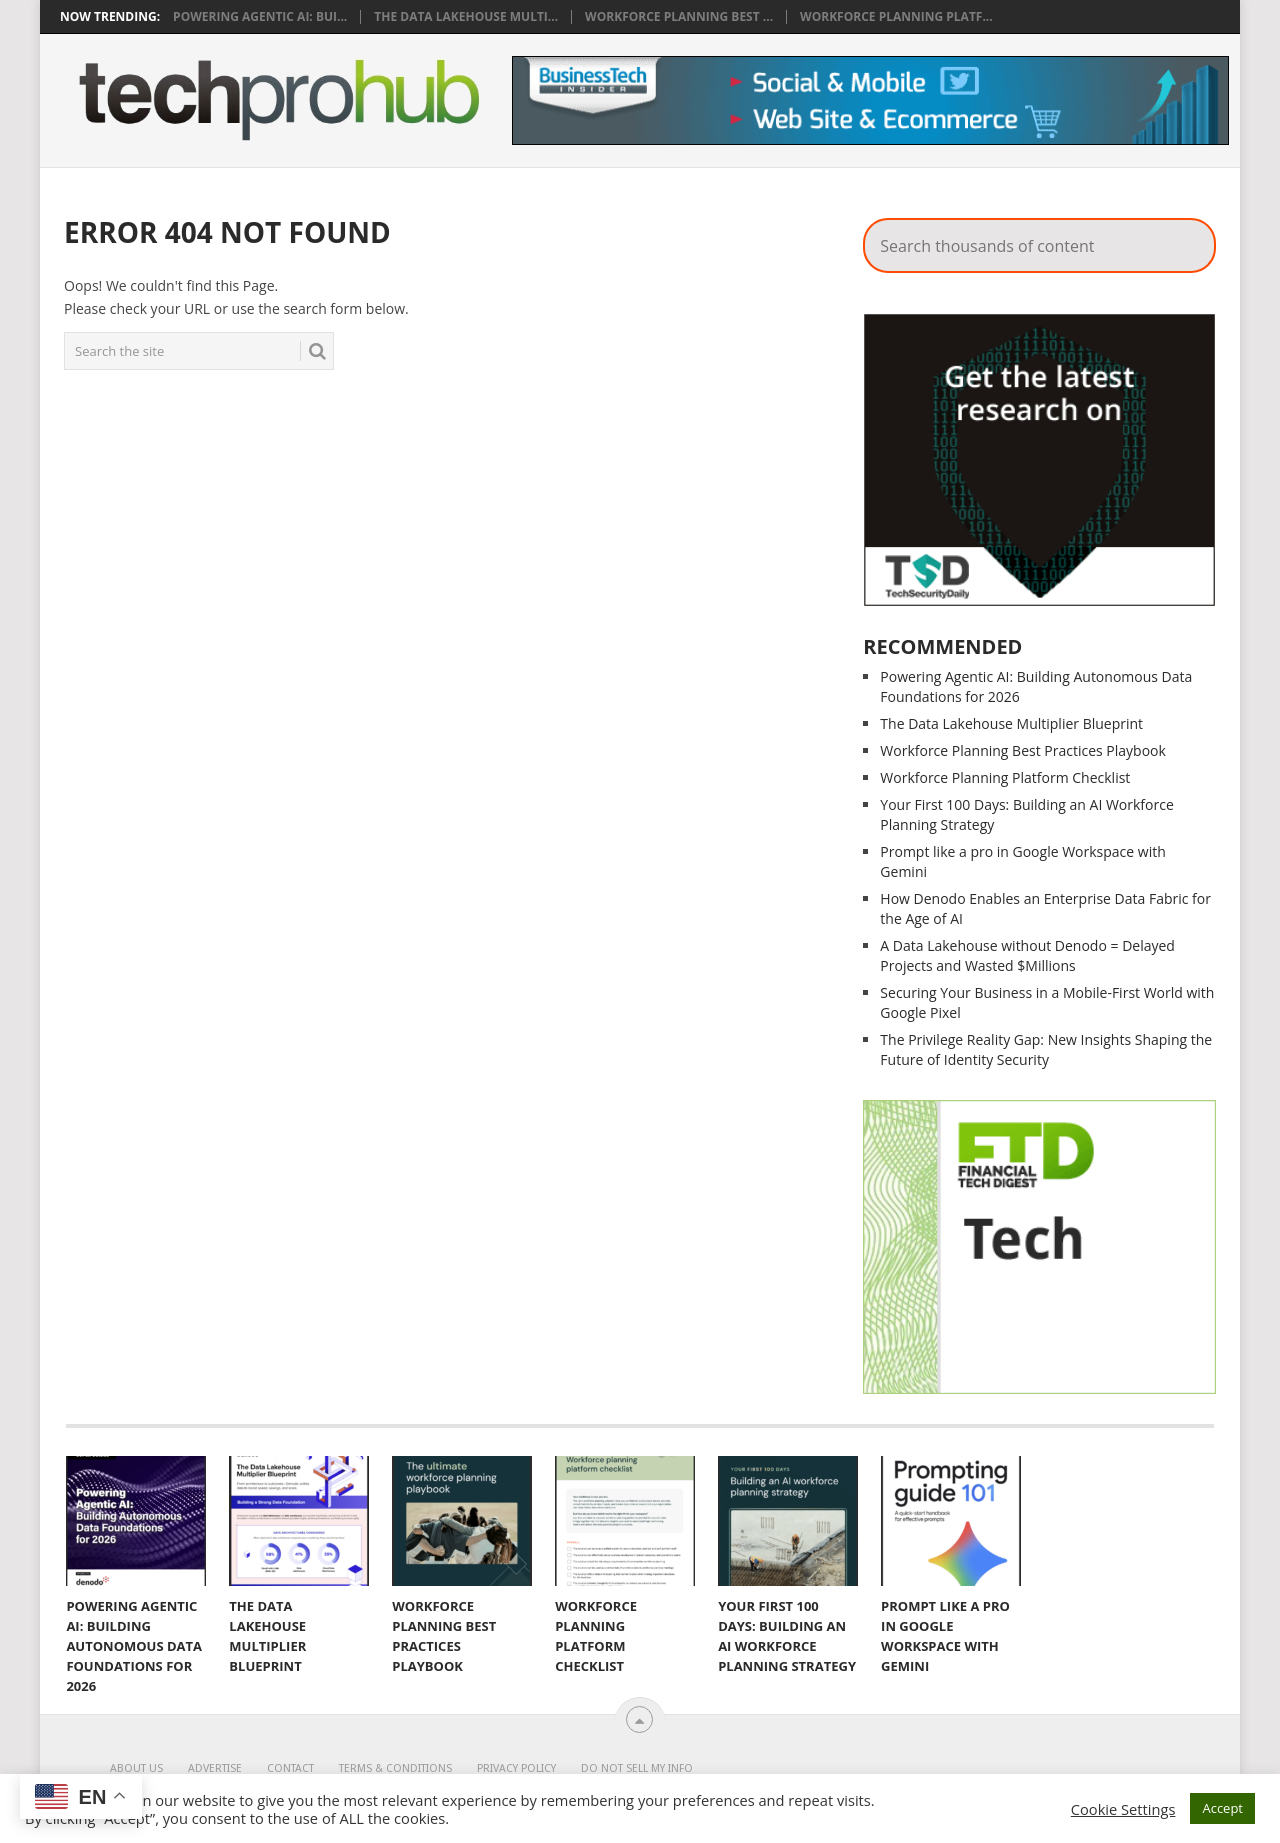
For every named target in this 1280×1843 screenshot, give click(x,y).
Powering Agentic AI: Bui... (260, 17)
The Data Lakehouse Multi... (466, 17)
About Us (136, 1768)
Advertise (215, 1768)
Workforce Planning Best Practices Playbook (1023, 750)
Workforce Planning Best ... (679, 17)
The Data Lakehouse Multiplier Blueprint (1011, 723)
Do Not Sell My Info (637, 1768)
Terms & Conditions (395, 1768)
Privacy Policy (516, 1768)
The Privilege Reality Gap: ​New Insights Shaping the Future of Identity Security (1046, 1049)
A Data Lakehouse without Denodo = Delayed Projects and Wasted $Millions (1027, 955)
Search (1121, 215)
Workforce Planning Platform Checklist (1005, 777)
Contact (290, 1768)
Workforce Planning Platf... (896, 17)
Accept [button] (1222, 1808)
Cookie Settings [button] (1123, 1809)
